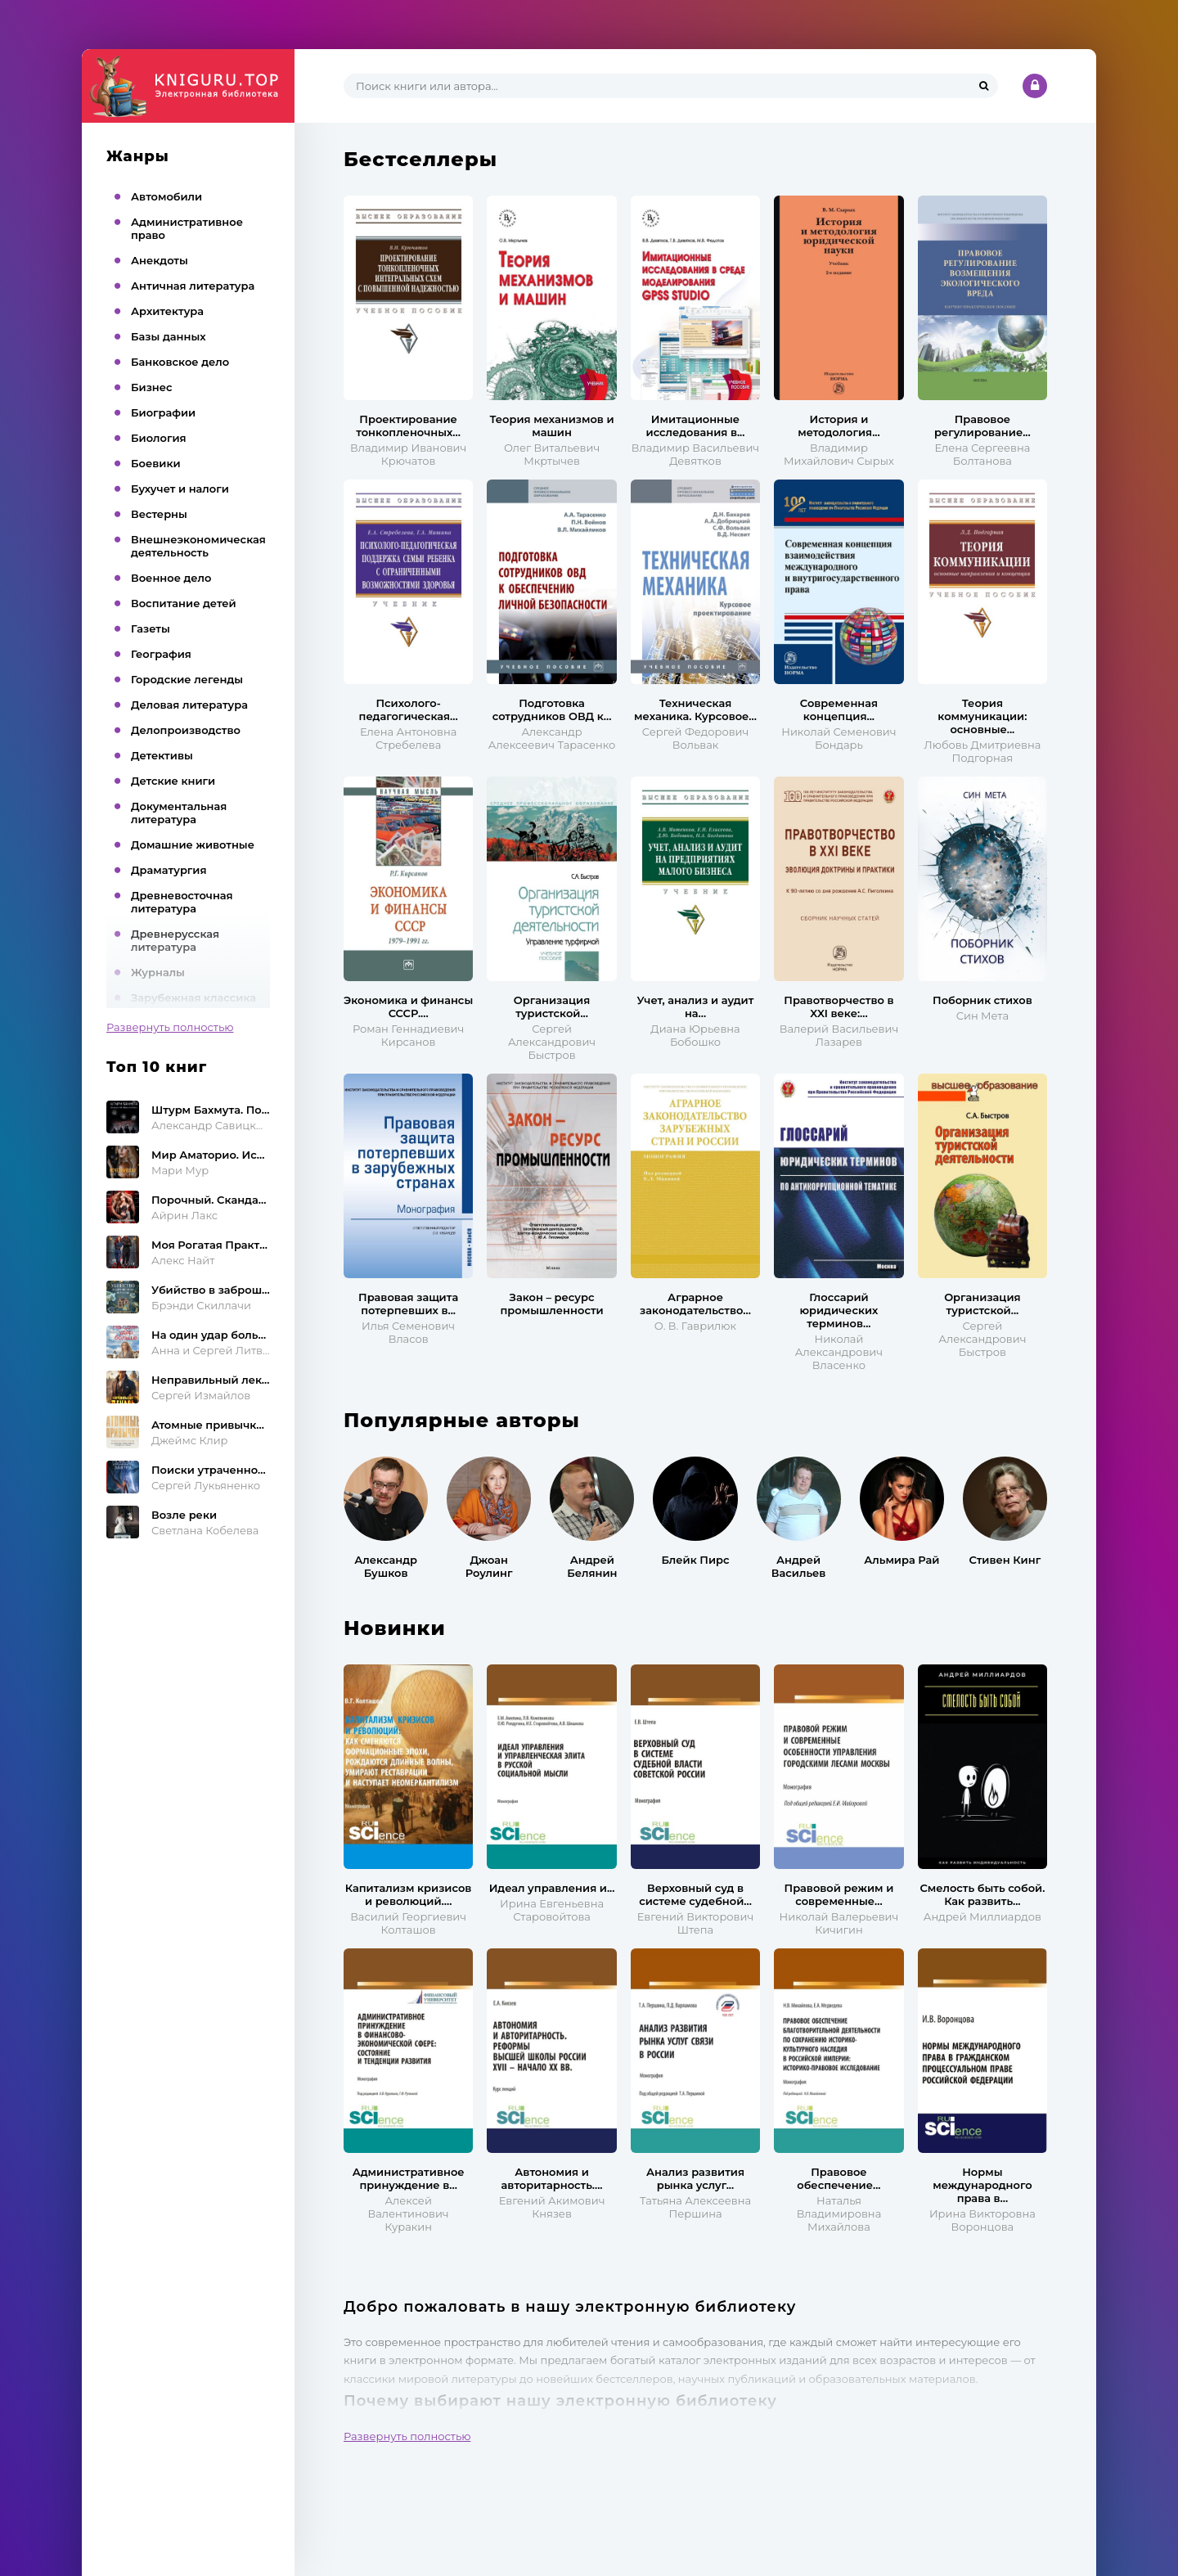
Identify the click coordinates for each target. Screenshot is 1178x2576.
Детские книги (173, 780)
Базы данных (168, 336)
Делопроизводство (186, 729)
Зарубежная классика (193, 997)
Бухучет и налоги (180, 488)
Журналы (158, 972)
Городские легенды (187, 679)
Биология (159, 437)
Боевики (156, 463)
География (161, 653)
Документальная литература (179, 812)
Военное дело (171, 577)
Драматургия (169, 869)
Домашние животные (192, 844)
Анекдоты (159, 260)
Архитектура (167, 310)
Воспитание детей (183, 603)
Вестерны (159, 513)
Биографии (163, 412)
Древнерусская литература (175, 940)
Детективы (162, 755)
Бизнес (152, 387)
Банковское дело (180, 361)
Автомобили (166, 196)
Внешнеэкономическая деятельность (198, 546)
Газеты (150, 628)
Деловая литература (189, 704)
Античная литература (192, 285)
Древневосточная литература (182, 902)
